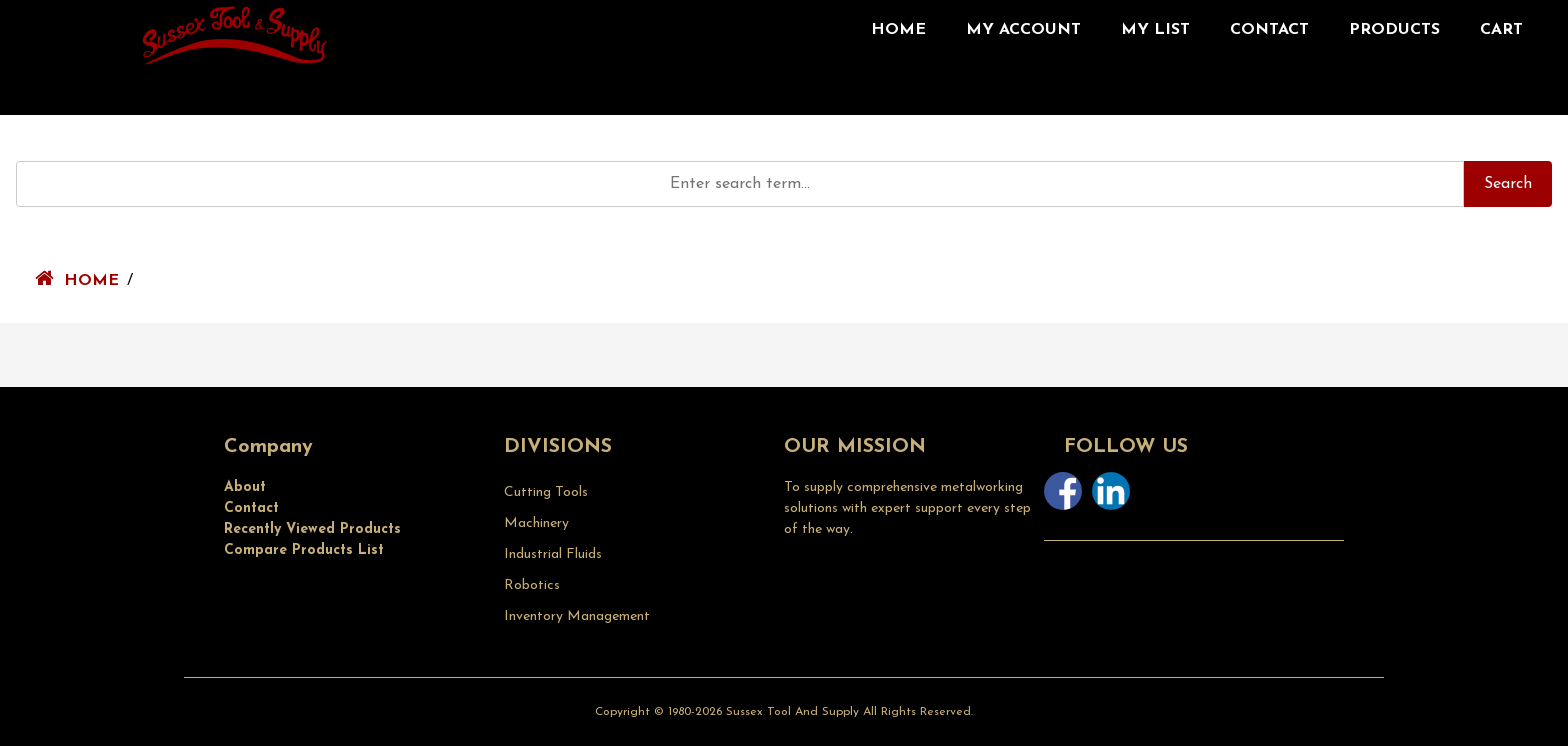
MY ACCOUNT (1023, 30)
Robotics (532, 585)
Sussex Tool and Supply (792, 712)
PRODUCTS (1394, 30)
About (245, 487)
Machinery (536, 523)
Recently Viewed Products (312, 529)
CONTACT (1269, 30)
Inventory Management (577, 616)
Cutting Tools (546, 492)
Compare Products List (304, 550)
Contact (251, 508)
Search (1508, 184)
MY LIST (1155, 30)
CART (1501, 30)
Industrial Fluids (553, 554)
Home (898, 30)
